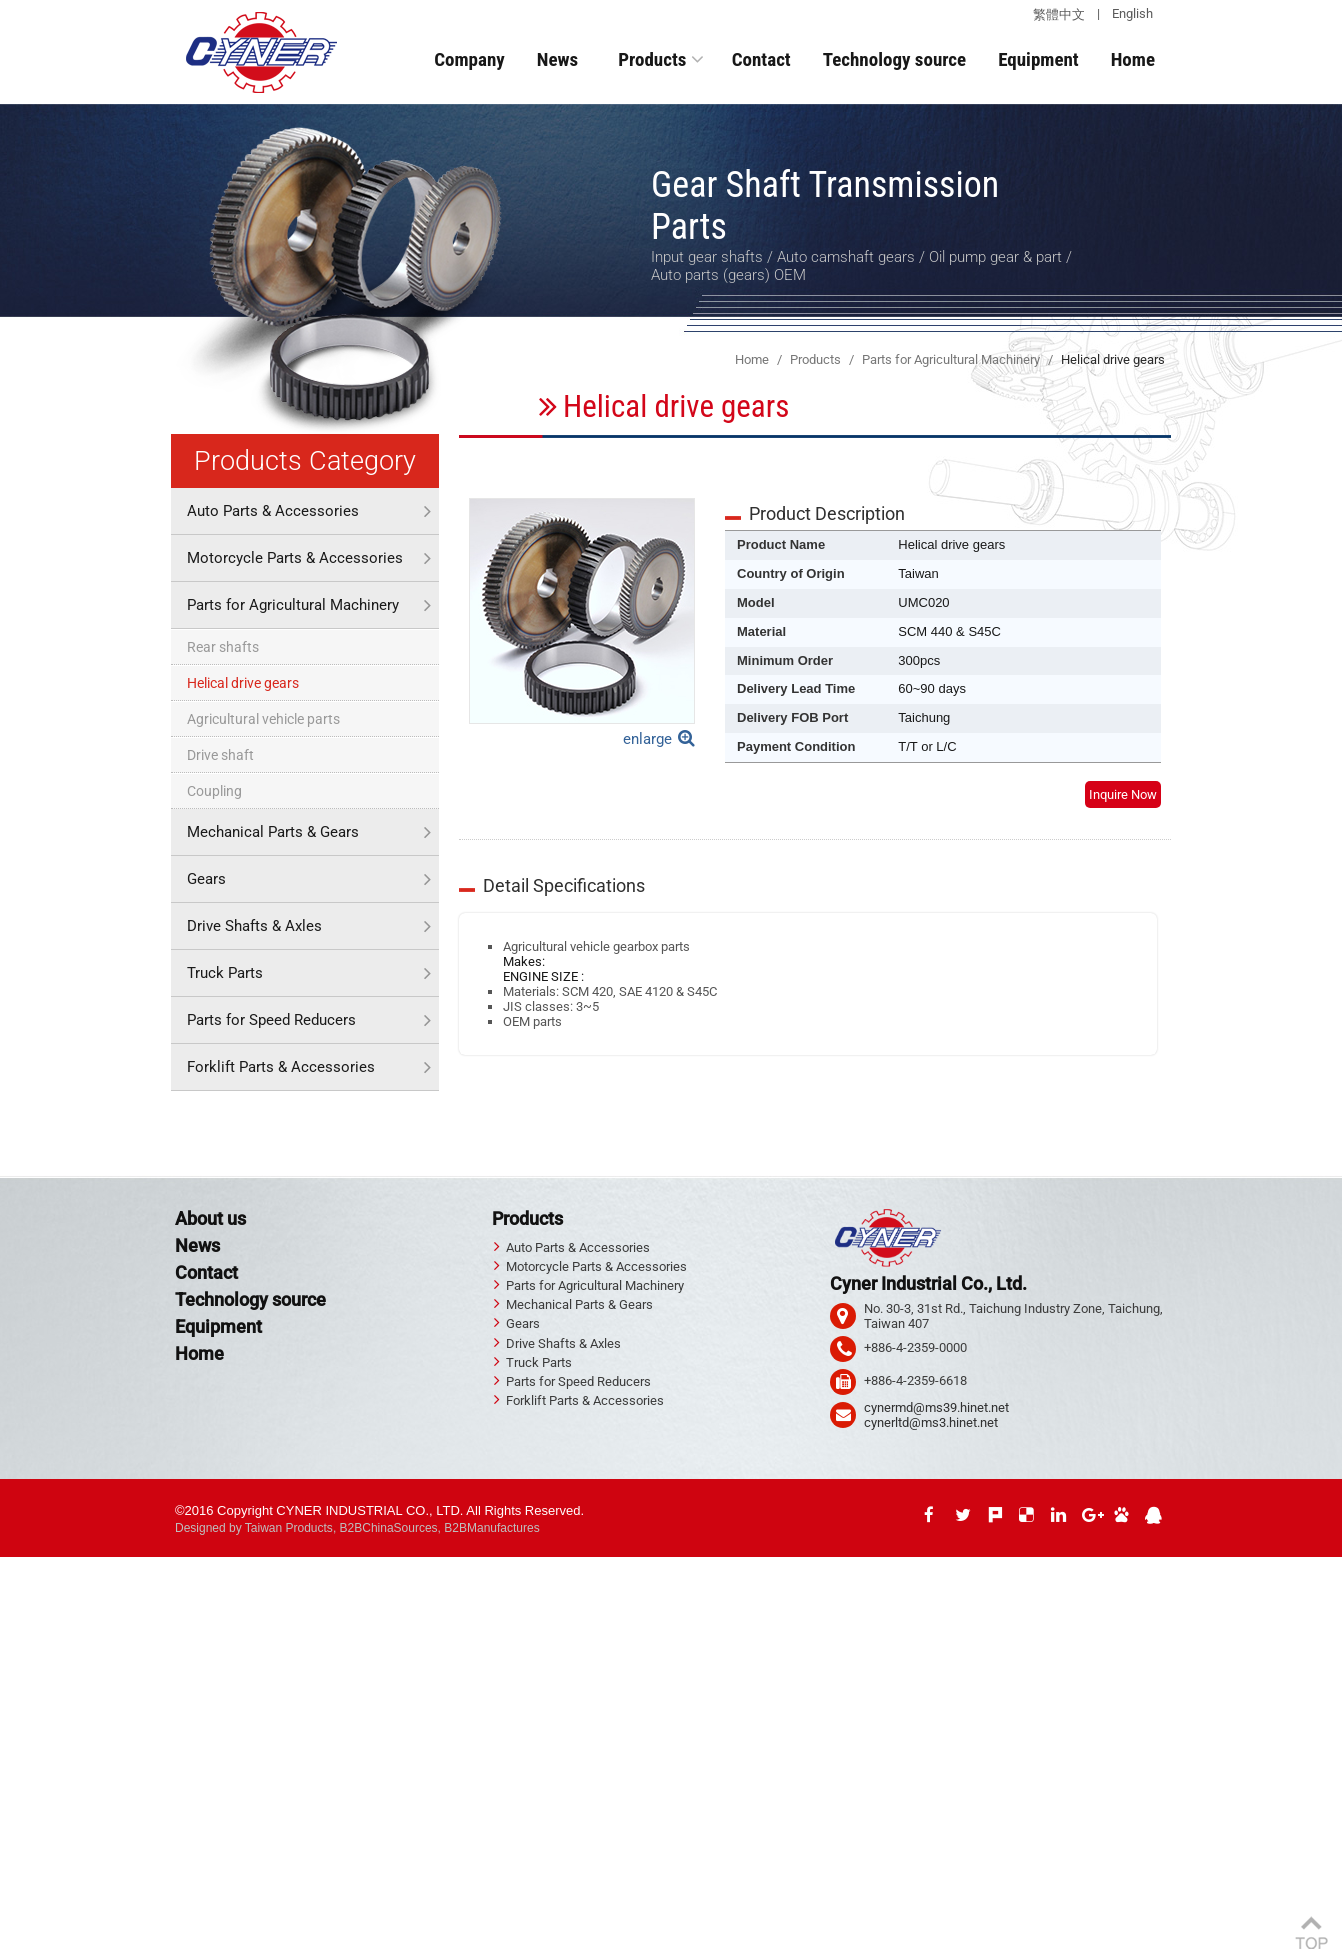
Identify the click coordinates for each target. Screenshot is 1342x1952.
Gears (206, 879)
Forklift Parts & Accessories (281, 1067)
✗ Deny (21, 1609)
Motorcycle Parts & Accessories (295, 558)
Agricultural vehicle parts (263, 719)
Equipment (1038, 59)
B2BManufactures (491, 1528)
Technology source (894, 59)
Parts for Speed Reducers (271, 1020)
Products (652, 59)
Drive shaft (220, 755)
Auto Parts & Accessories (273, 511)
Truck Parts (225, 973)
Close (16, 1564)
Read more (37, 1759)
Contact (761, 59)
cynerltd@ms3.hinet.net (931, 1422)
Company (469, 59)
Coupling (214, 791)
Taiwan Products (289, 1528)
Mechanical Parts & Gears (273, 832)
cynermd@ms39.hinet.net (936, 1407)
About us (210, 1218)
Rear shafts (223, 647)
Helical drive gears (243, 683)
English (1132, 13)
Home (1133, 59)
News (557, 59)
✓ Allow (22, 1594)
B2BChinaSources (389, 1528)
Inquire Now (1123, 794)
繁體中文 (1059, 14)
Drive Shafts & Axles (254, 926)
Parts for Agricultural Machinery (293, 605)
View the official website (145, 1759)
